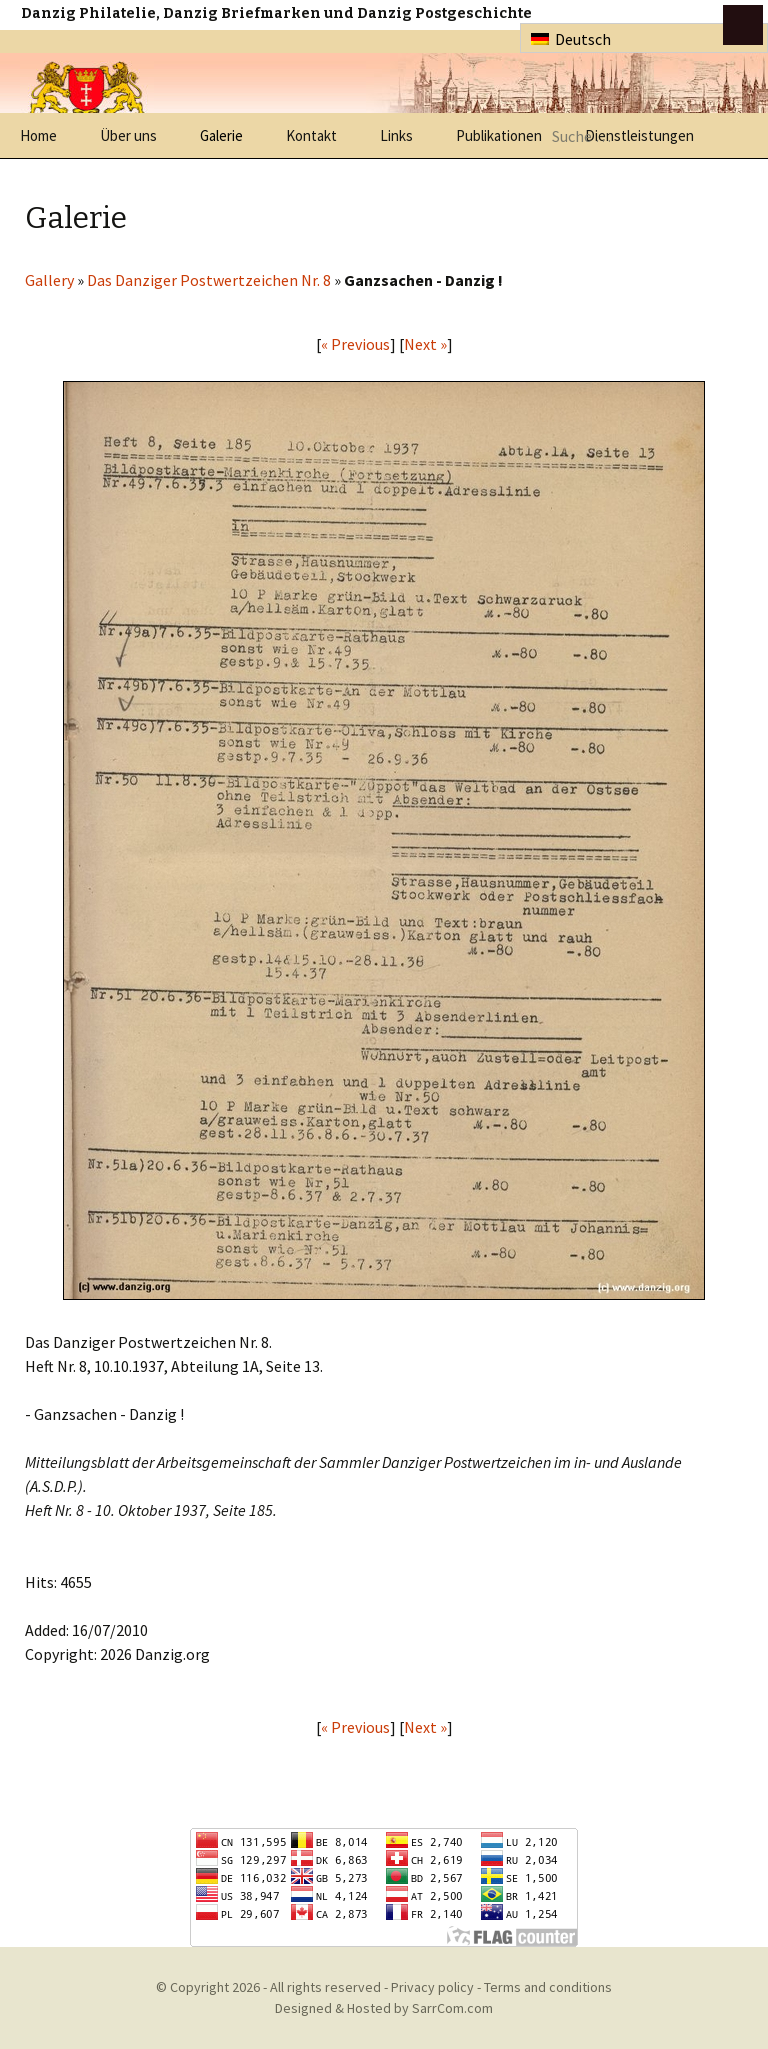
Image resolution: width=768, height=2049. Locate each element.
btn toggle (743, 25)
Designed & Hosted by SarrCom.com (384, 2008)
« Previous (355, 344)
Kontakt (311, 135)
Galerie (221, 135)
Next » (425, 344)
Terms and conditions (548, 1987)
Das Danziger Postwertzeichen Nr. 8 (209, 280)
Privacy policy (432, 1987)
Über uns (128, 135)
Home (38, 135)
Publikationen (499, 135)
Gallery (49, 280)
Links (396, 135)
